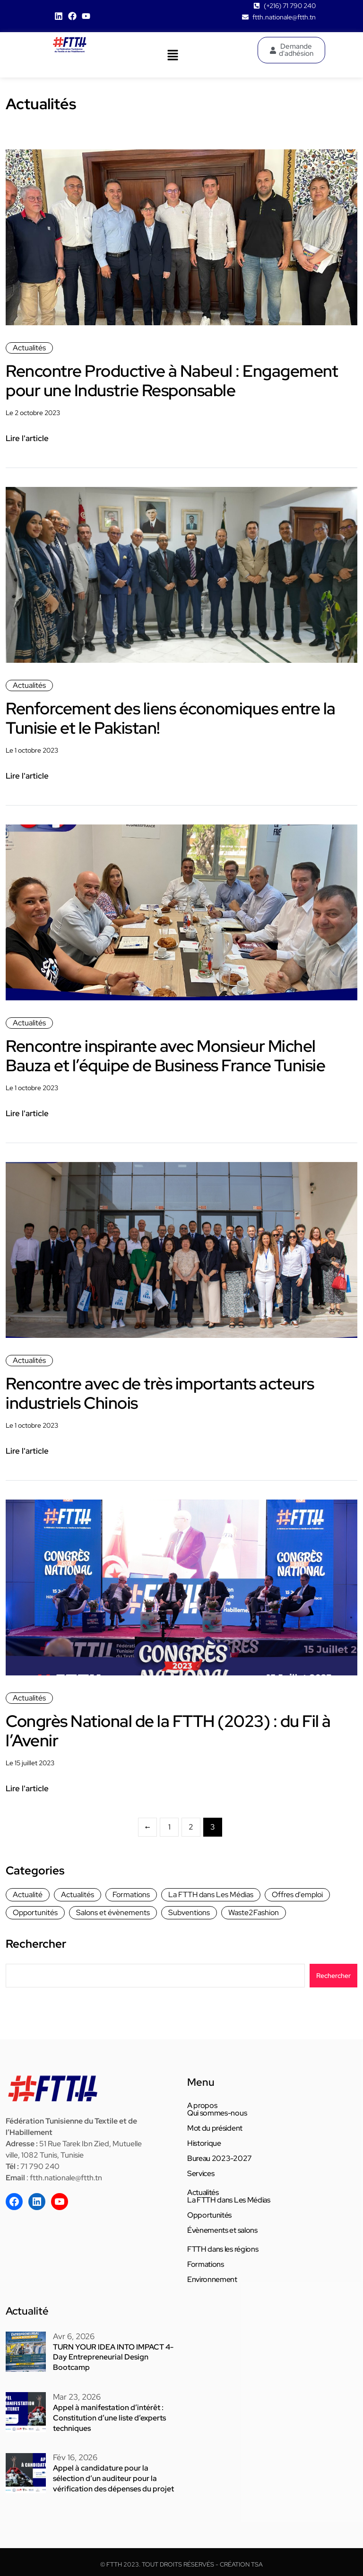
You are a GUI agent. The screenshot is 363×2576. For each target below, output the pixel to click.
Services (200, 2173)
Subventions (189, 1912)
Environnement (212, 2279)
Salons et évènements (113, 1912)
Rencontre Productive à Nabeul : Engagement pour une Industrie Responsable (176, 380)
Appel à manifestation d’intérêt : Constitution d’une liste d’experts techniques (109, 2415)
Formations (131, 1894)
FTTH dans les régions (222, 2249)
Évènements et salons (222, 2230)
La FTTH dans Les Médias (210, 1894)
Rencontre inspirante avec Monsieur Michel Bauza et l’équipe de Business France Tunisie (171, 1055)
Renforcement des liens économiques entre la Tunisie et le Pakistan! (169, 718)
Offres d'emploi (297, 1894)
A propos (202, 2105)
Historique (204, 2143)
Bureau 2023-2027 (219, 2158)
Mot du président (214, 2128)
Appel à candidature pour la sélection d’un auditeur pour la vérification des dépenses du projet (113, 2474)
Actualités (29, 348)
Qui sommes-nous (217, 2112)
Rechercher (36, 1943)
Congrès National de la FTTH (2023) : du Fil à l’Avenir (174, 1730)
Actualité (28, 1894)
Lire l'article (27, 438)
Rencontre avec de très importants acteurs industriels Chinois (165, 1392)
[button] (172, 54)
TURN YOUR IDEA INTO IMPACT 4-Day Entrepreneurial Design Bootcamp (113, 2356)
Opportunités (35, 1912)
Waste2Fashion (253, 1912)
